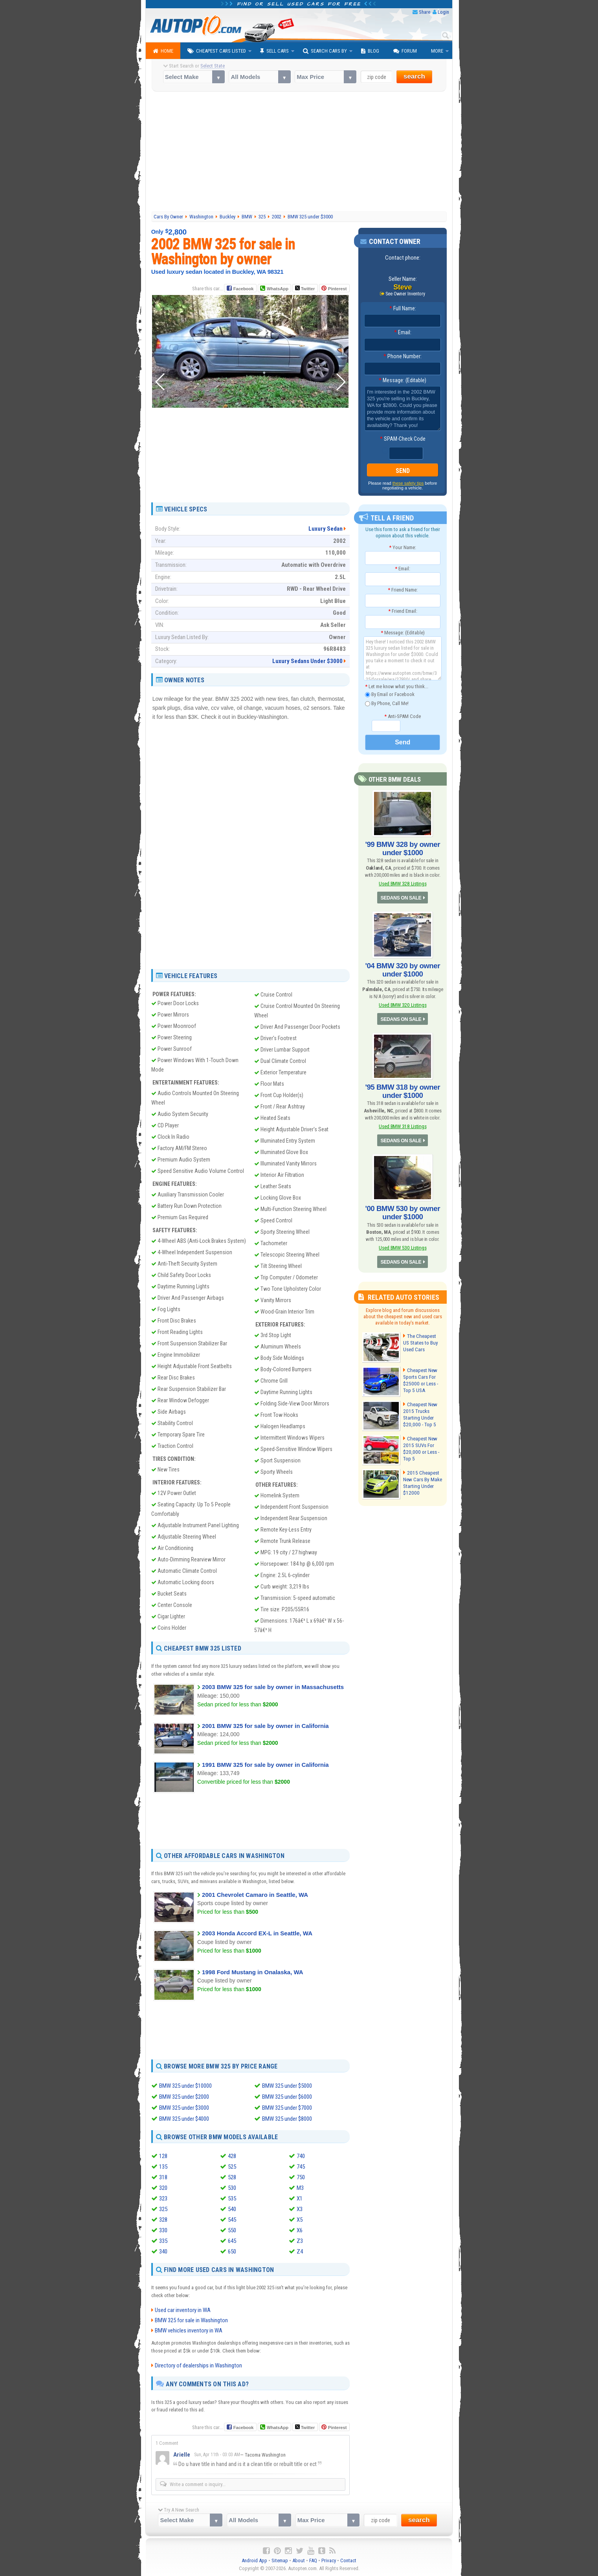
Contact (348, 2560)
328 (163, 2219)
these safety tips (408, 483)
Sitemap (279, 2560)
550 (232, 2230)
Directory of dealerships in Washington (198, 2365)
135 (163, 2166)
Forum (405, 51)
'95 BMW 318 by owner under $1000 (402, 1088)
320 (163, 2187)
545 (232, 2219)
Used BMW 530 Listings (403, 1242)
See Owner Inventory (405, 294)
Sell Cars (274, 51)
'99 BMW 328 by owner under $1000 (402, 848)
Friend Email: (402, 611)
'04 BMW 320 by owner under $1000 (402, 968)
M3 (300, 2187)
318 (163, 2177)
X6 (300, 2230)
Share (424, 12)
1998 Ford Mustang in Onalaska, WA (252, 1972)
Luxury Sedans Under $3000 (307, 661)
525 (232, 2166)
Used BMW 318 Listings (403, 1122)
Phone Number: (402, 357)
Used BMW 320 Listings (403, 1002)
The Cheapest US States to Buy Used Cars (422, 1337)
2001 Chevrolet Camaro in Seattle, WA (255, 1894)
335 (163, 2240)
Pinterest (337, 288)
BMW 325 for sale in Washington (191, 2320)
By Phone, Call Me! (387, 703)
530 (232, 2187)
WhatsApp (277, 288)
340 (163, 2251)
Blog (370, 51)
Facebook (243, 288)
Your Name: (402, 547)
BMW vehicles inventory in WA (188, 2330)
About (298, 2560)
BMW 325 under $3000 (184, 2107)
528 (232, 2177)
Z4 (300, 2251)
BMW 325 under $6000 (287, 2096)
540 (232, 2209)
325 (163, 2209)
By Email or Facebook (390, 694)
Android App (254, 2560)
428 (232, 2156)
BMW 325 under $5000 (287, 2085)
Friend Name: (403, 590)
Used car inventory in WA (183, 2310)
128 (163, 2156)
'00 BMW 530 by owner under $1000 (402, 1208)
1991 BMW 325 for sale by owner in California (265, 1764)
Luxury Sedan (325, 528)
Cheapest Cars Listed (216, 51)
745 (301, 2166)
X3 (300, 2209)
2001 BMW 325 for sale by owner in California (265, 1725)
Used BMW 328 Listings (403, 882)
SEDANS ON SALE (401, 897)
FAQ (313, 2560)
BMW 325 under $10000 (185, 2085)
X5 (300, 2219)
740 (301, 2156)
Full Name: (402, 309)
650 (232, 2251)
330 (163, 2230)
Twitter (305, 288)
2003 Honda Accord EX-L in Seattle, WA (257, 1933)
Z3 (300, 2240)
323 (163, 2198)
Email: (402, 333)
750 (301, 2177)
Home (163, 51)
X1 (300, 2198)
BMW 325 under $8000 (287, 2118)
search (414, 76)
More (437, 51)
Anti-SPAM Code (402, 716)
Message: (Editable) (402, 380)
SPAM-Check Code (403, 439)
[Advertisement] (299, 152)
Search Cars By (325, 51)
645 (232, 2240)
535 (232, 2198)
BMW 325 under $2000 (184, 2096)
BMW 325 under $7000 (287, 2107)
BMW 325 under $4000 (184, 2118)
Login (443, 12)
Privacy (328, 2560)
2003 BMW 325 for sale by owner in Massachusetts (273, 1687)
